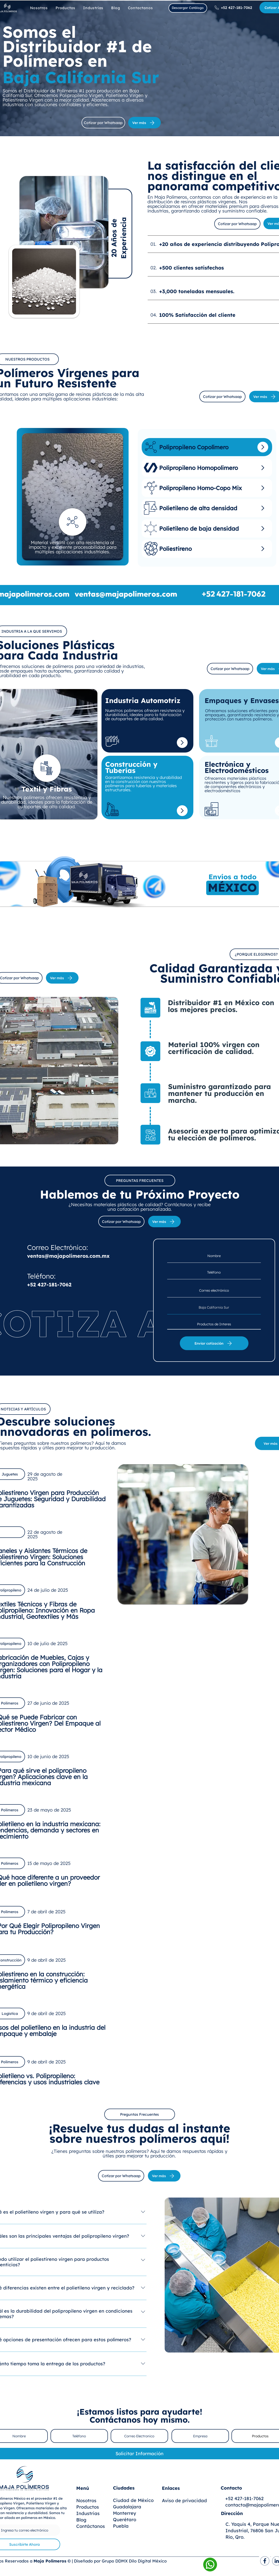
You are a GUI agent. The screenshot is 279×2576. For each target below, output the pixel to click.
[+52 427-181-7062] (233, 7)
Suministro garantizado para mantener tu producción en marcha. (219, 1093)
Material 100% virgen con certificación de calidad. (213, 1048)
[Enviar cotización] (214, 1343)
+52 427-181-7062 (244, 2498)
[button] (188, 8)
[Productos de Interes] (214, 1324)
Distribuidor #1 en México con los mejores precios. (221, 1006)
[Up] (262, 447)
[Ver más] (144, 122)
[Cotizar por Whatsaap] (103, 122)
